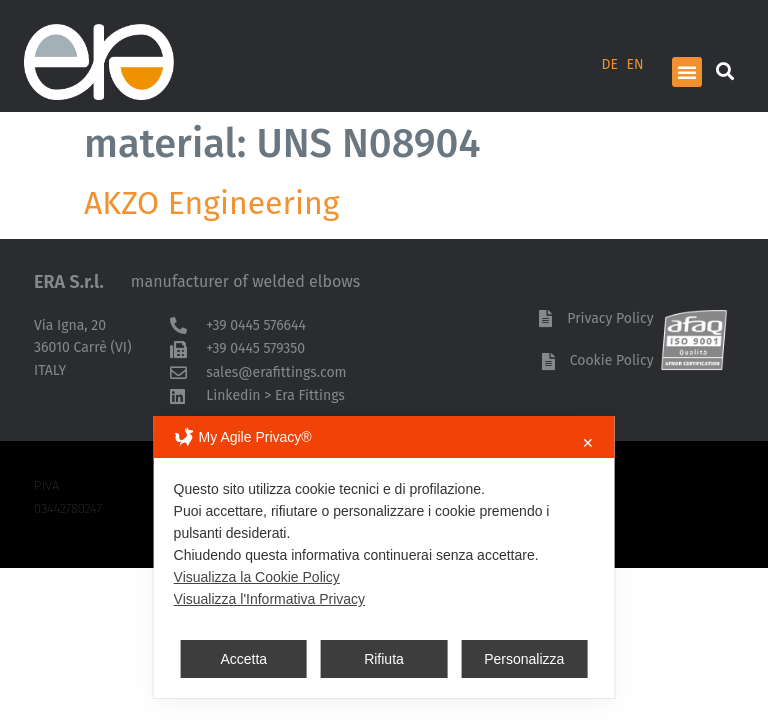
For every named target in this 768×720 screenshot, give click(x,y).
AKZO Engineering (211, 203)
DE (610, 64)
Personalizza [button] (524, 659)
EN (635, 64)
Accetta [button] (243, 659)
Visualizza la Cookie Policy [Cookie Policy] (257, 577)
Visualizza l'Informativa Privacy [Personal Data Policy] (269, 599)
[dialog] (384, 557)
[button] (687, 72)
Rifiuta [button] (384, 659)
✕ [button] (588, 443)
